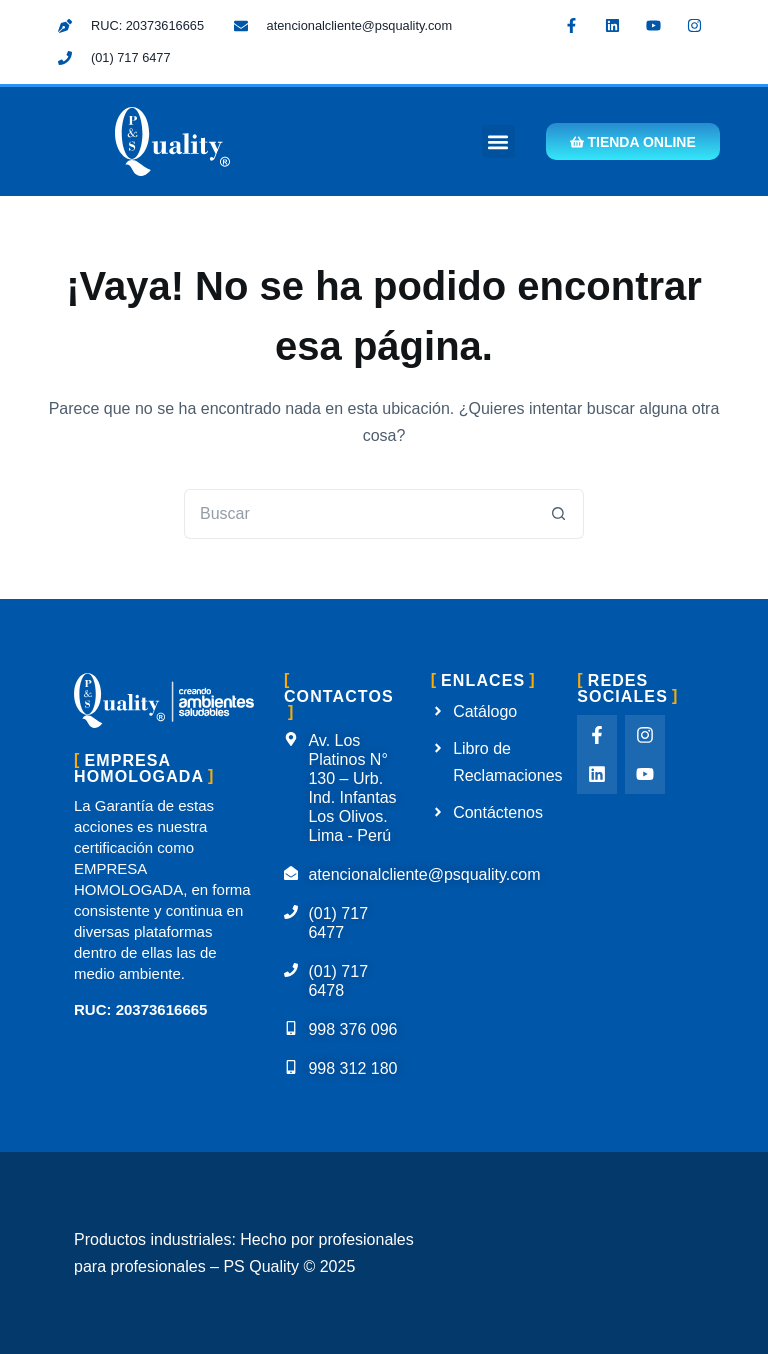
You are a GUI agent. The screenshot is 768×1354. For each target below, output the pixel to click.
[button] (497, 141)
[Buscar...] (359, 514)
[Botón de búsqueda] (559, 514)
